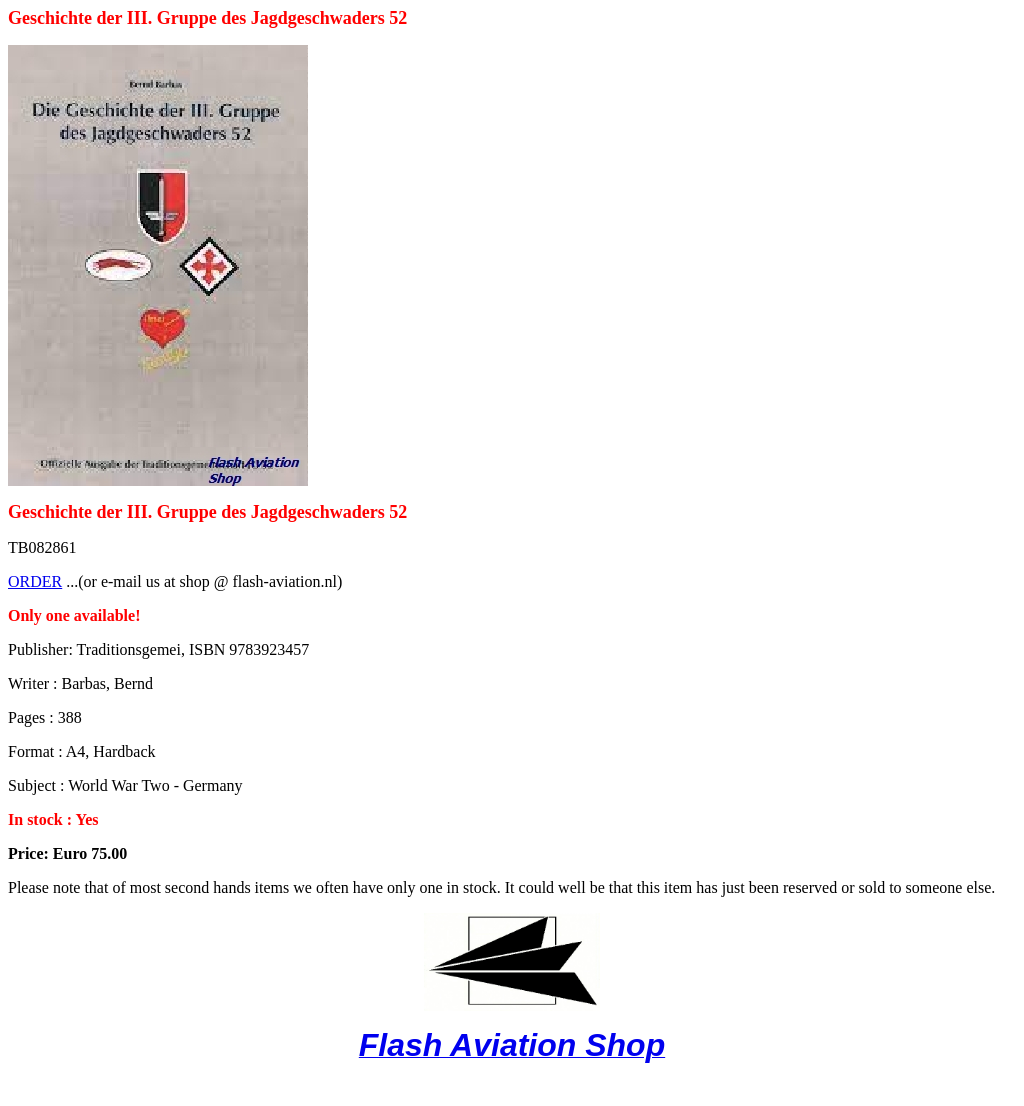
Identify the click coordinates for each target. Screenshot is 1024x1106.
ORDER (35, 581)
